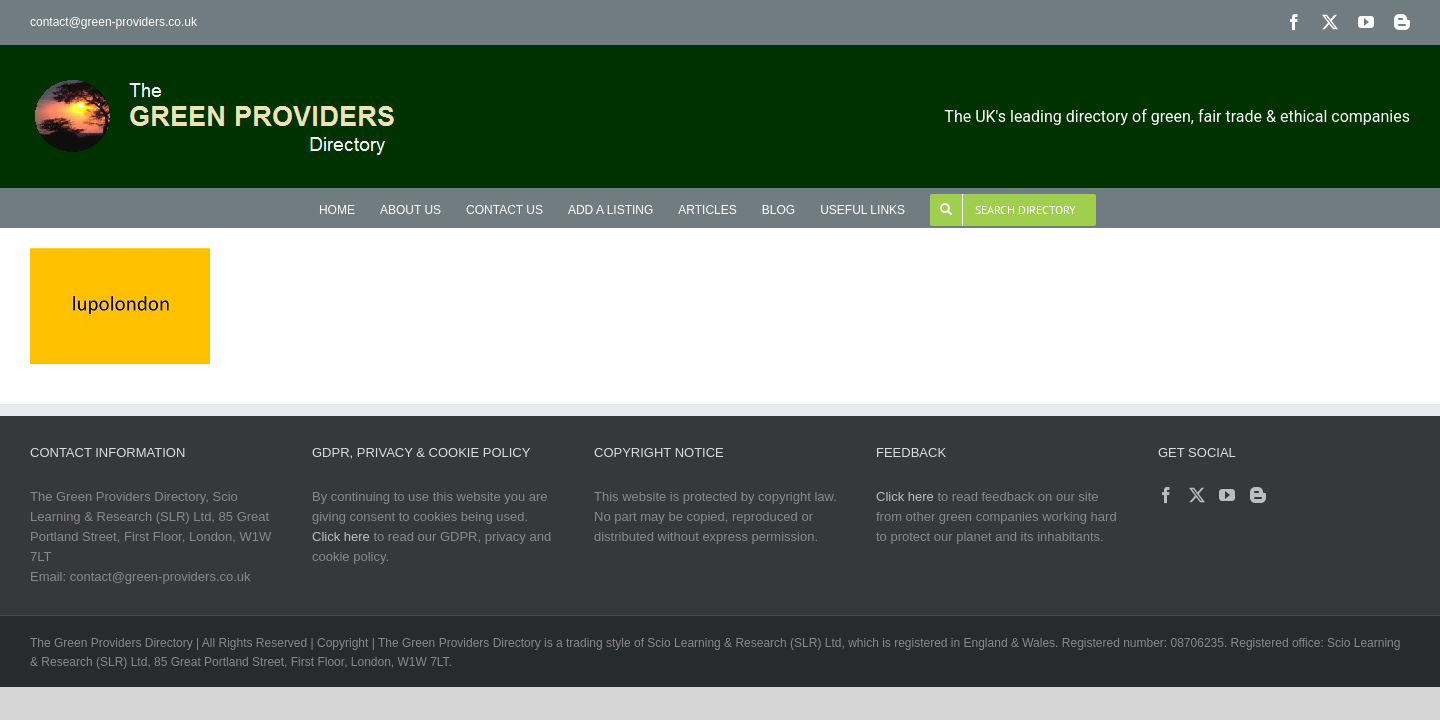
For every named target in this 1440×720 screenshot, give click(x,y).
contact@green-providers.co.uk (113, 22)
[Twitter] (1197, 495)
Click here (341, 536)
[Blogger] (1258, 495)
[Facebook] (1166, 495)
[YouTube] (1227, 495)
